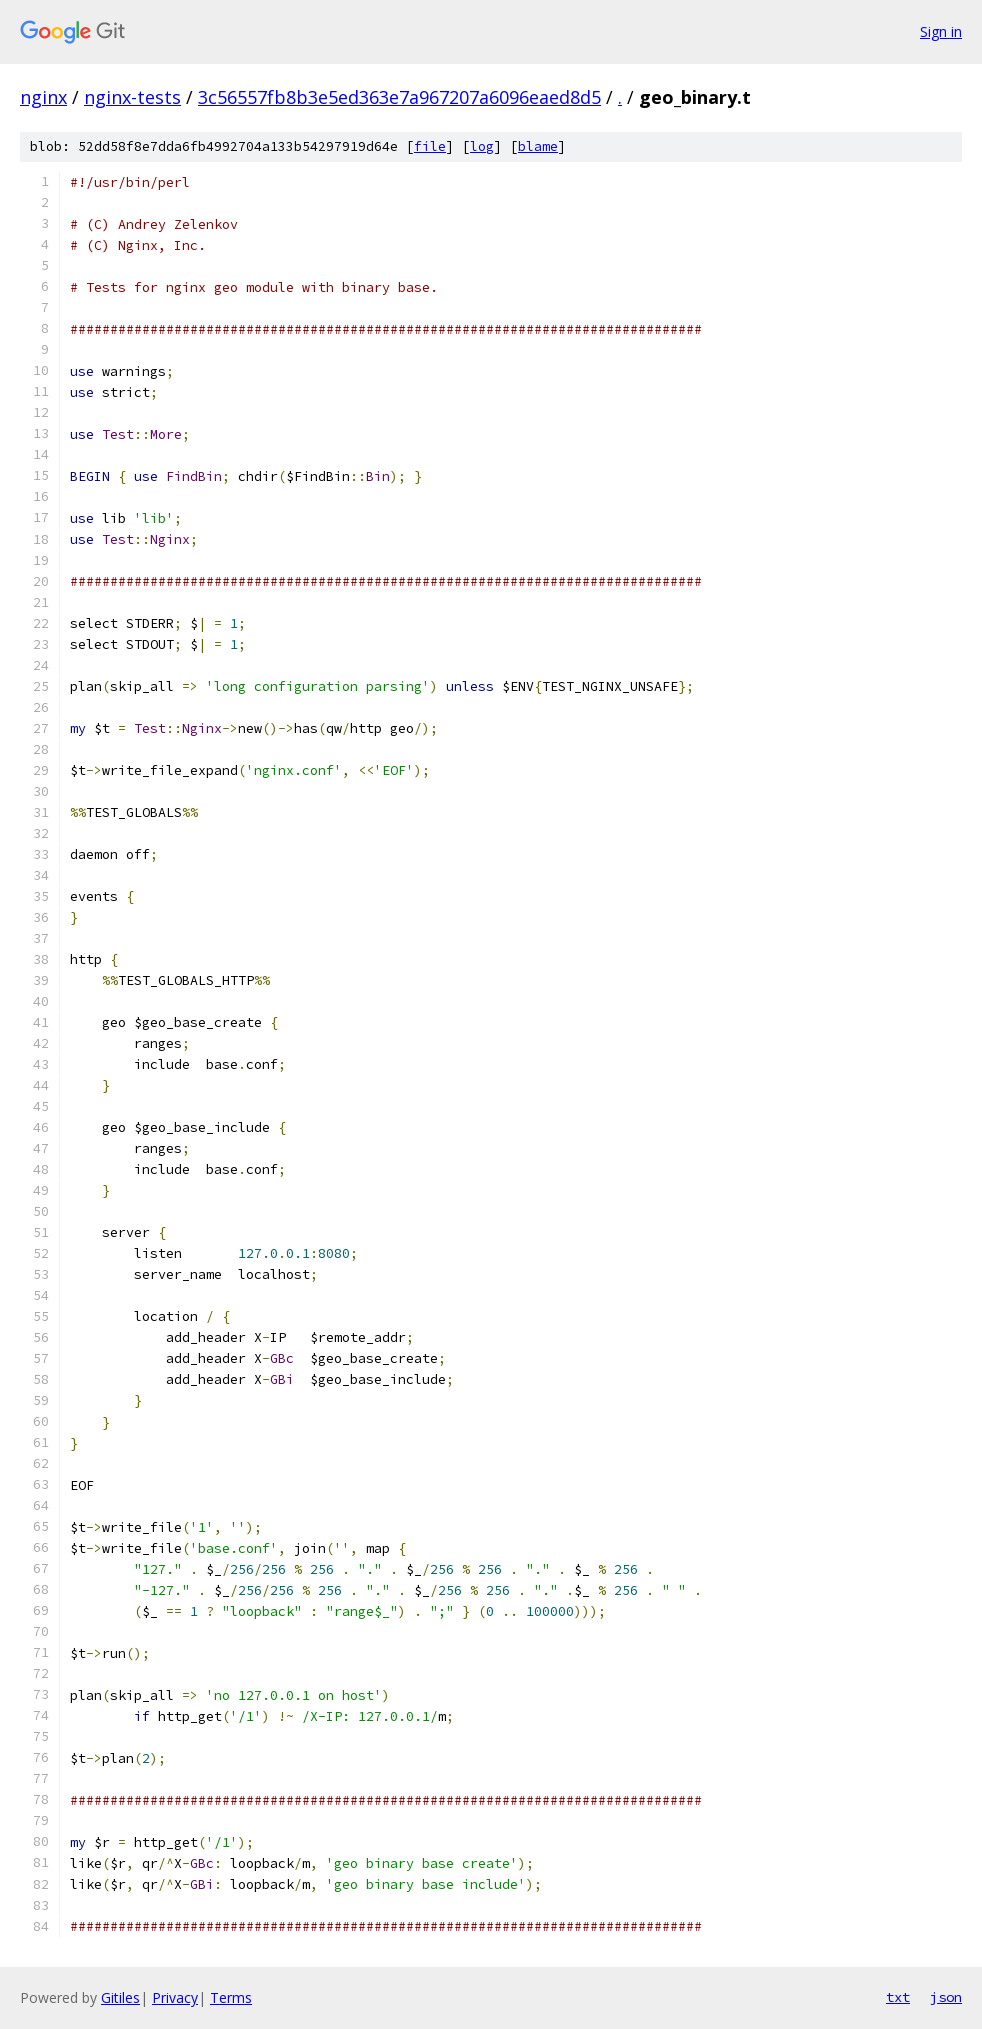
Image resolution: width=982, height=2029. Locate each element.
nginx (43, 97)
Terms (231, 1997)
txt (898, 1997)
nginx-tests (132, 97)
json (946, 1997)
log (482, 146)
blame (538, 146)
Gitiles (120, 1997)
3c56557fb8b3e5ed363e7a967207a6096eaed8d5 (399, 97)
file (430, 146)
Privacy (175, 1997)
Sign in (941, 31)
